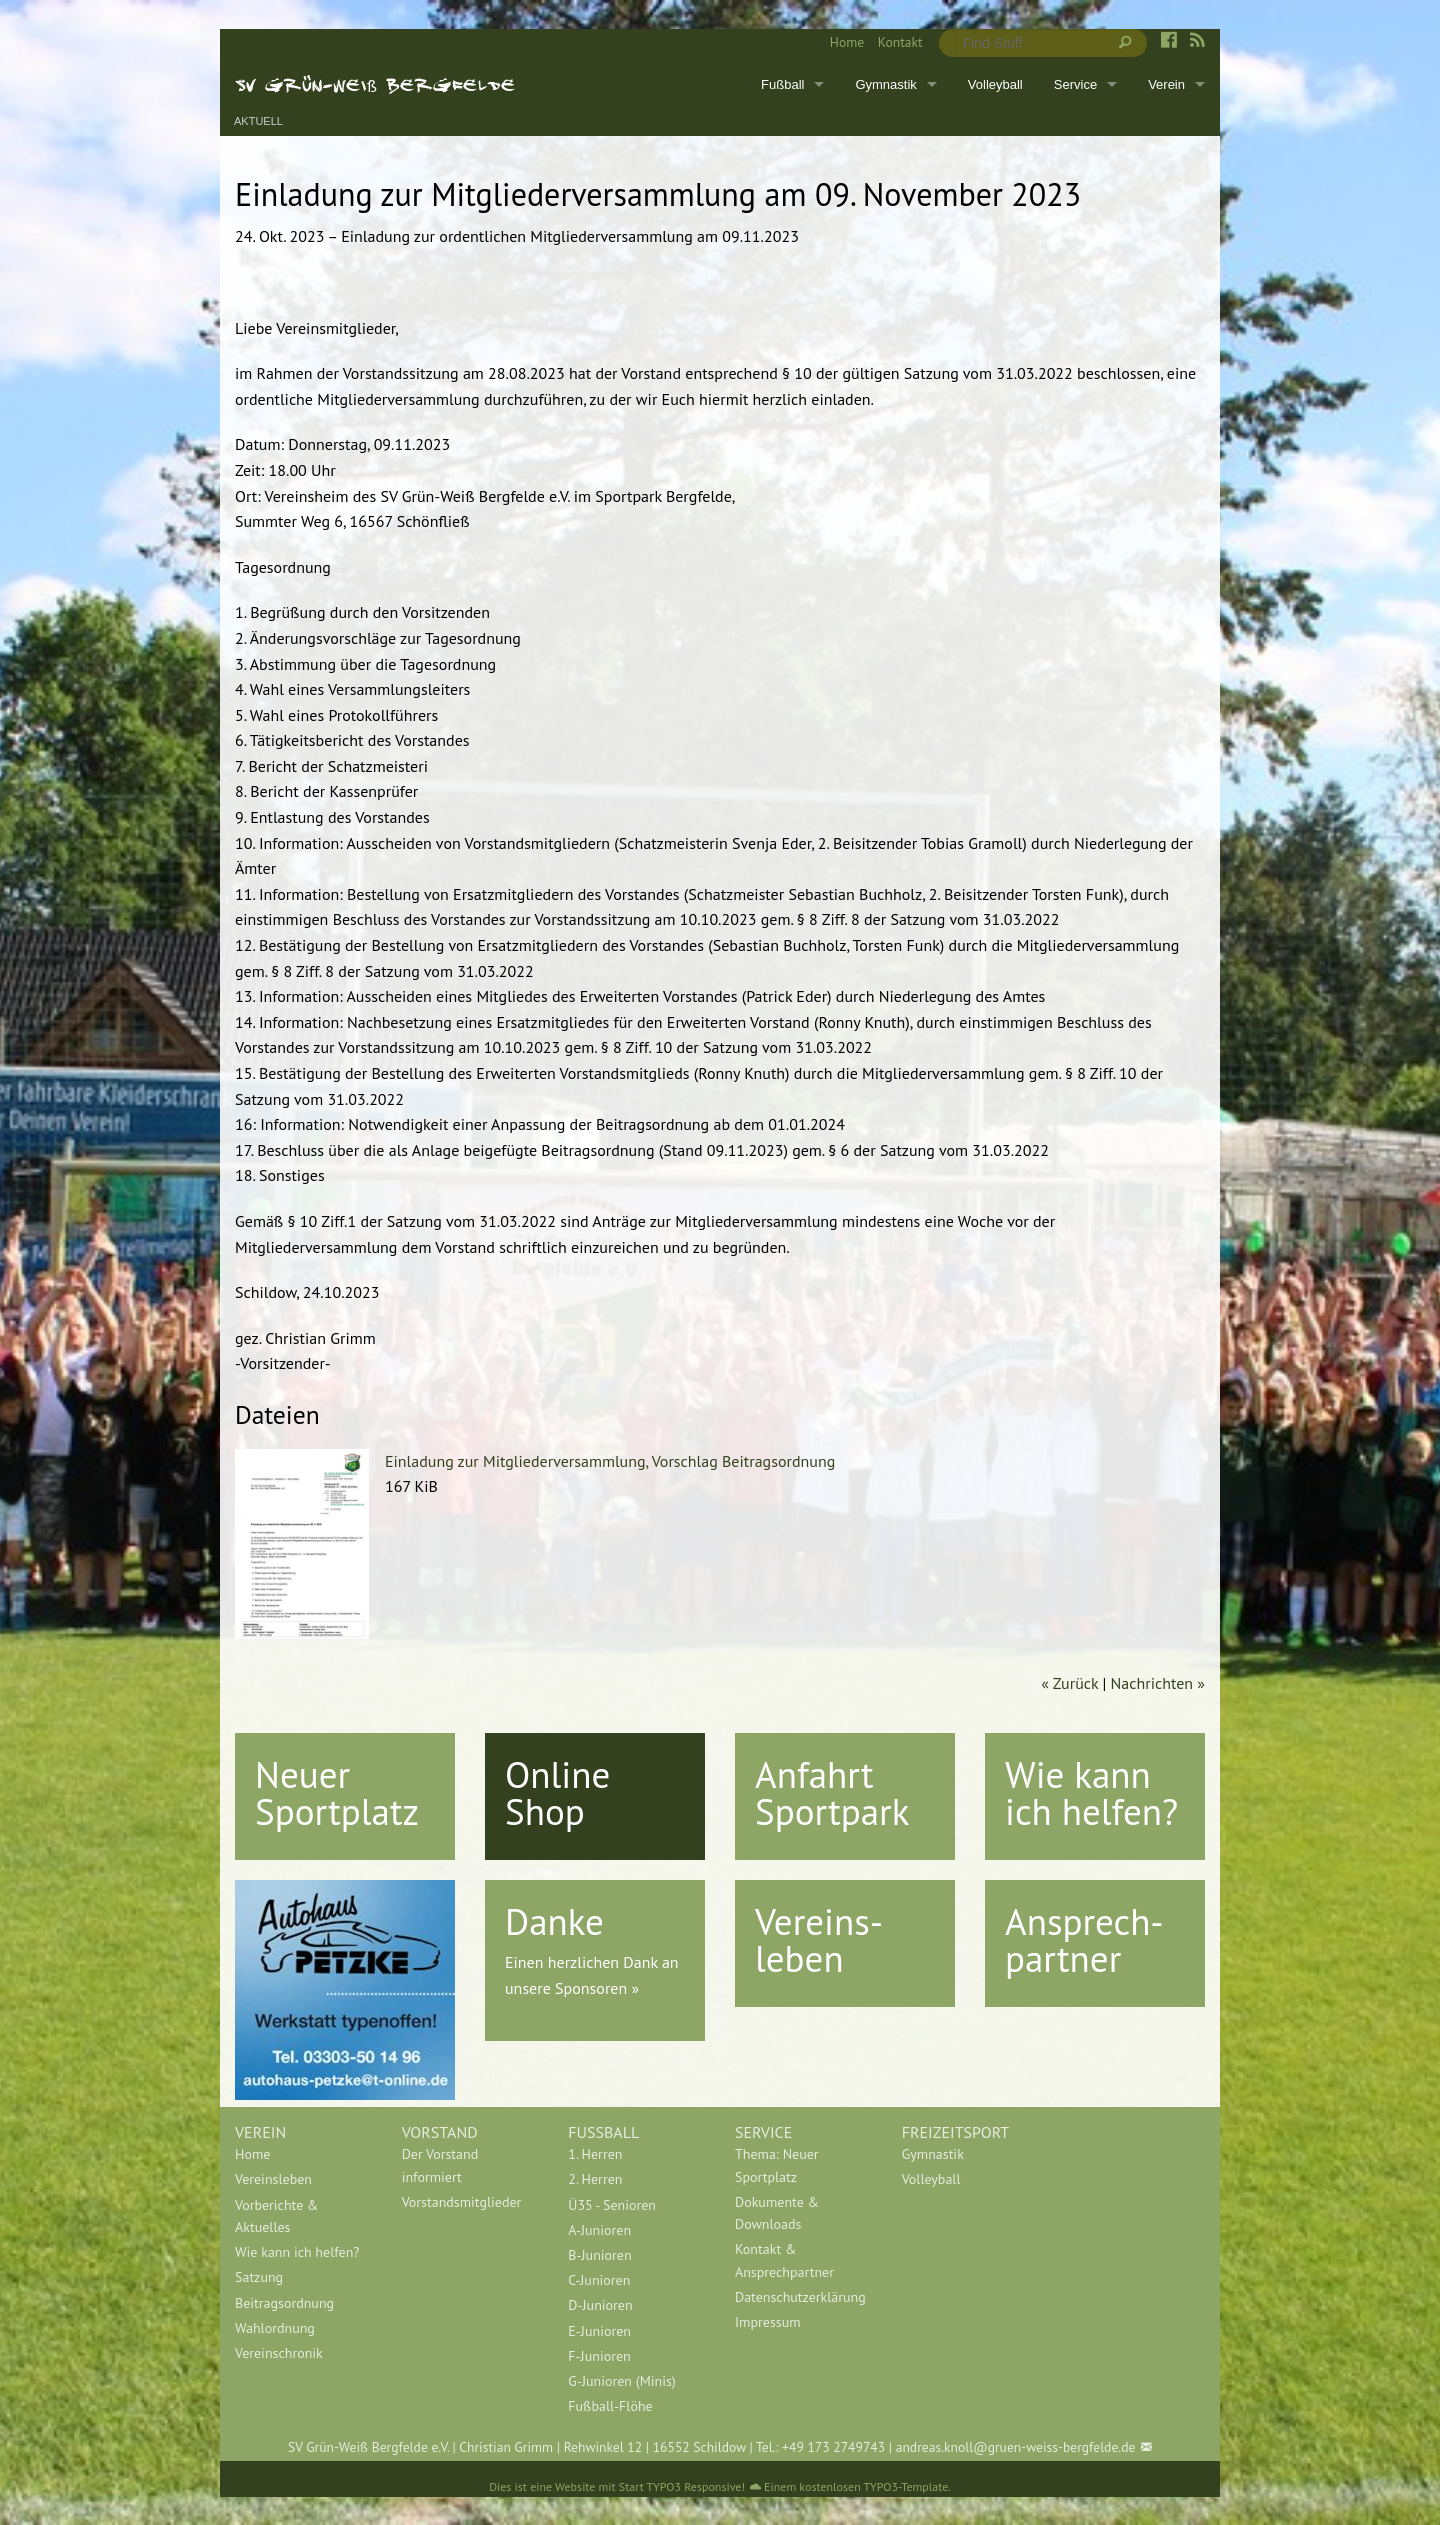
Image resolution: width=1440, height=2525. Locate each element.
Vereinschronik (279, 2353)
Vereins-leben (819, 1939)
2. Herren (595, 2179)
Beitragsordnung (284, 2303)
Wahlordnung (275, 2328)
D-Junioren (600, 2305)
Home (847, 42)
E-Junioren (599, 2331)
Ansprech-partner (1084, 1939)
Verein (1166, 84)
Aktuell (258, 121)
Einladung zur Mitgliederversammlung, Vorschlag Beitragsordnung (610, 1461)
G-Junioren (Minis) (621, 2381)
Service (1075, 84)
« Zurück (1069, 1683)
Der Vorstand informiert (440, 2165)
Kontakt (900, 42)
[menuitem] (840, 43)
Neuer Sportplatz (337, 1792)
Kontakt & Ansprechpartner (784, 2260)
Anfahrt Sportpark (832, 1792)
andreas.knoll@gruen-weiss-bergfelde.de (1016, 2447)
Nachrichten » (1158, 1683)
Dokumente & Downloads (777, 2213)
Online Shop (557, 1792)
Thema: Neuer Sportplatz (777, 2165)
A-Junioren (599, 2230)
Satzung (259, 2277)
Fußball (782, 84)
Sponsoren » (597, 1988)
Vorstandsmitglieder (462, 2202)
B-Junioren (599, 2255)
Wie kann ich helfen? (1091, 1792)
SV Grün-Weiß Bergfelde (375, 84)
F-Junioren (599, 2356)
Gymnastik (885, 84)
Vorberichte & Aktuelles (276, 2216)
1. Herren (595, 2154)
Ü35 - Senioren (612, 2205)
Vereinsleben (273, 2179)
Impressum (768, 2322)
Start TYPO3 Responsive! (682, 2486)
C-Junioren (599, 2280)
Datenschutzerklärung (800, 2297)
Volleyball (995, 84)
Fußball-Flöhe (610, 2406)
